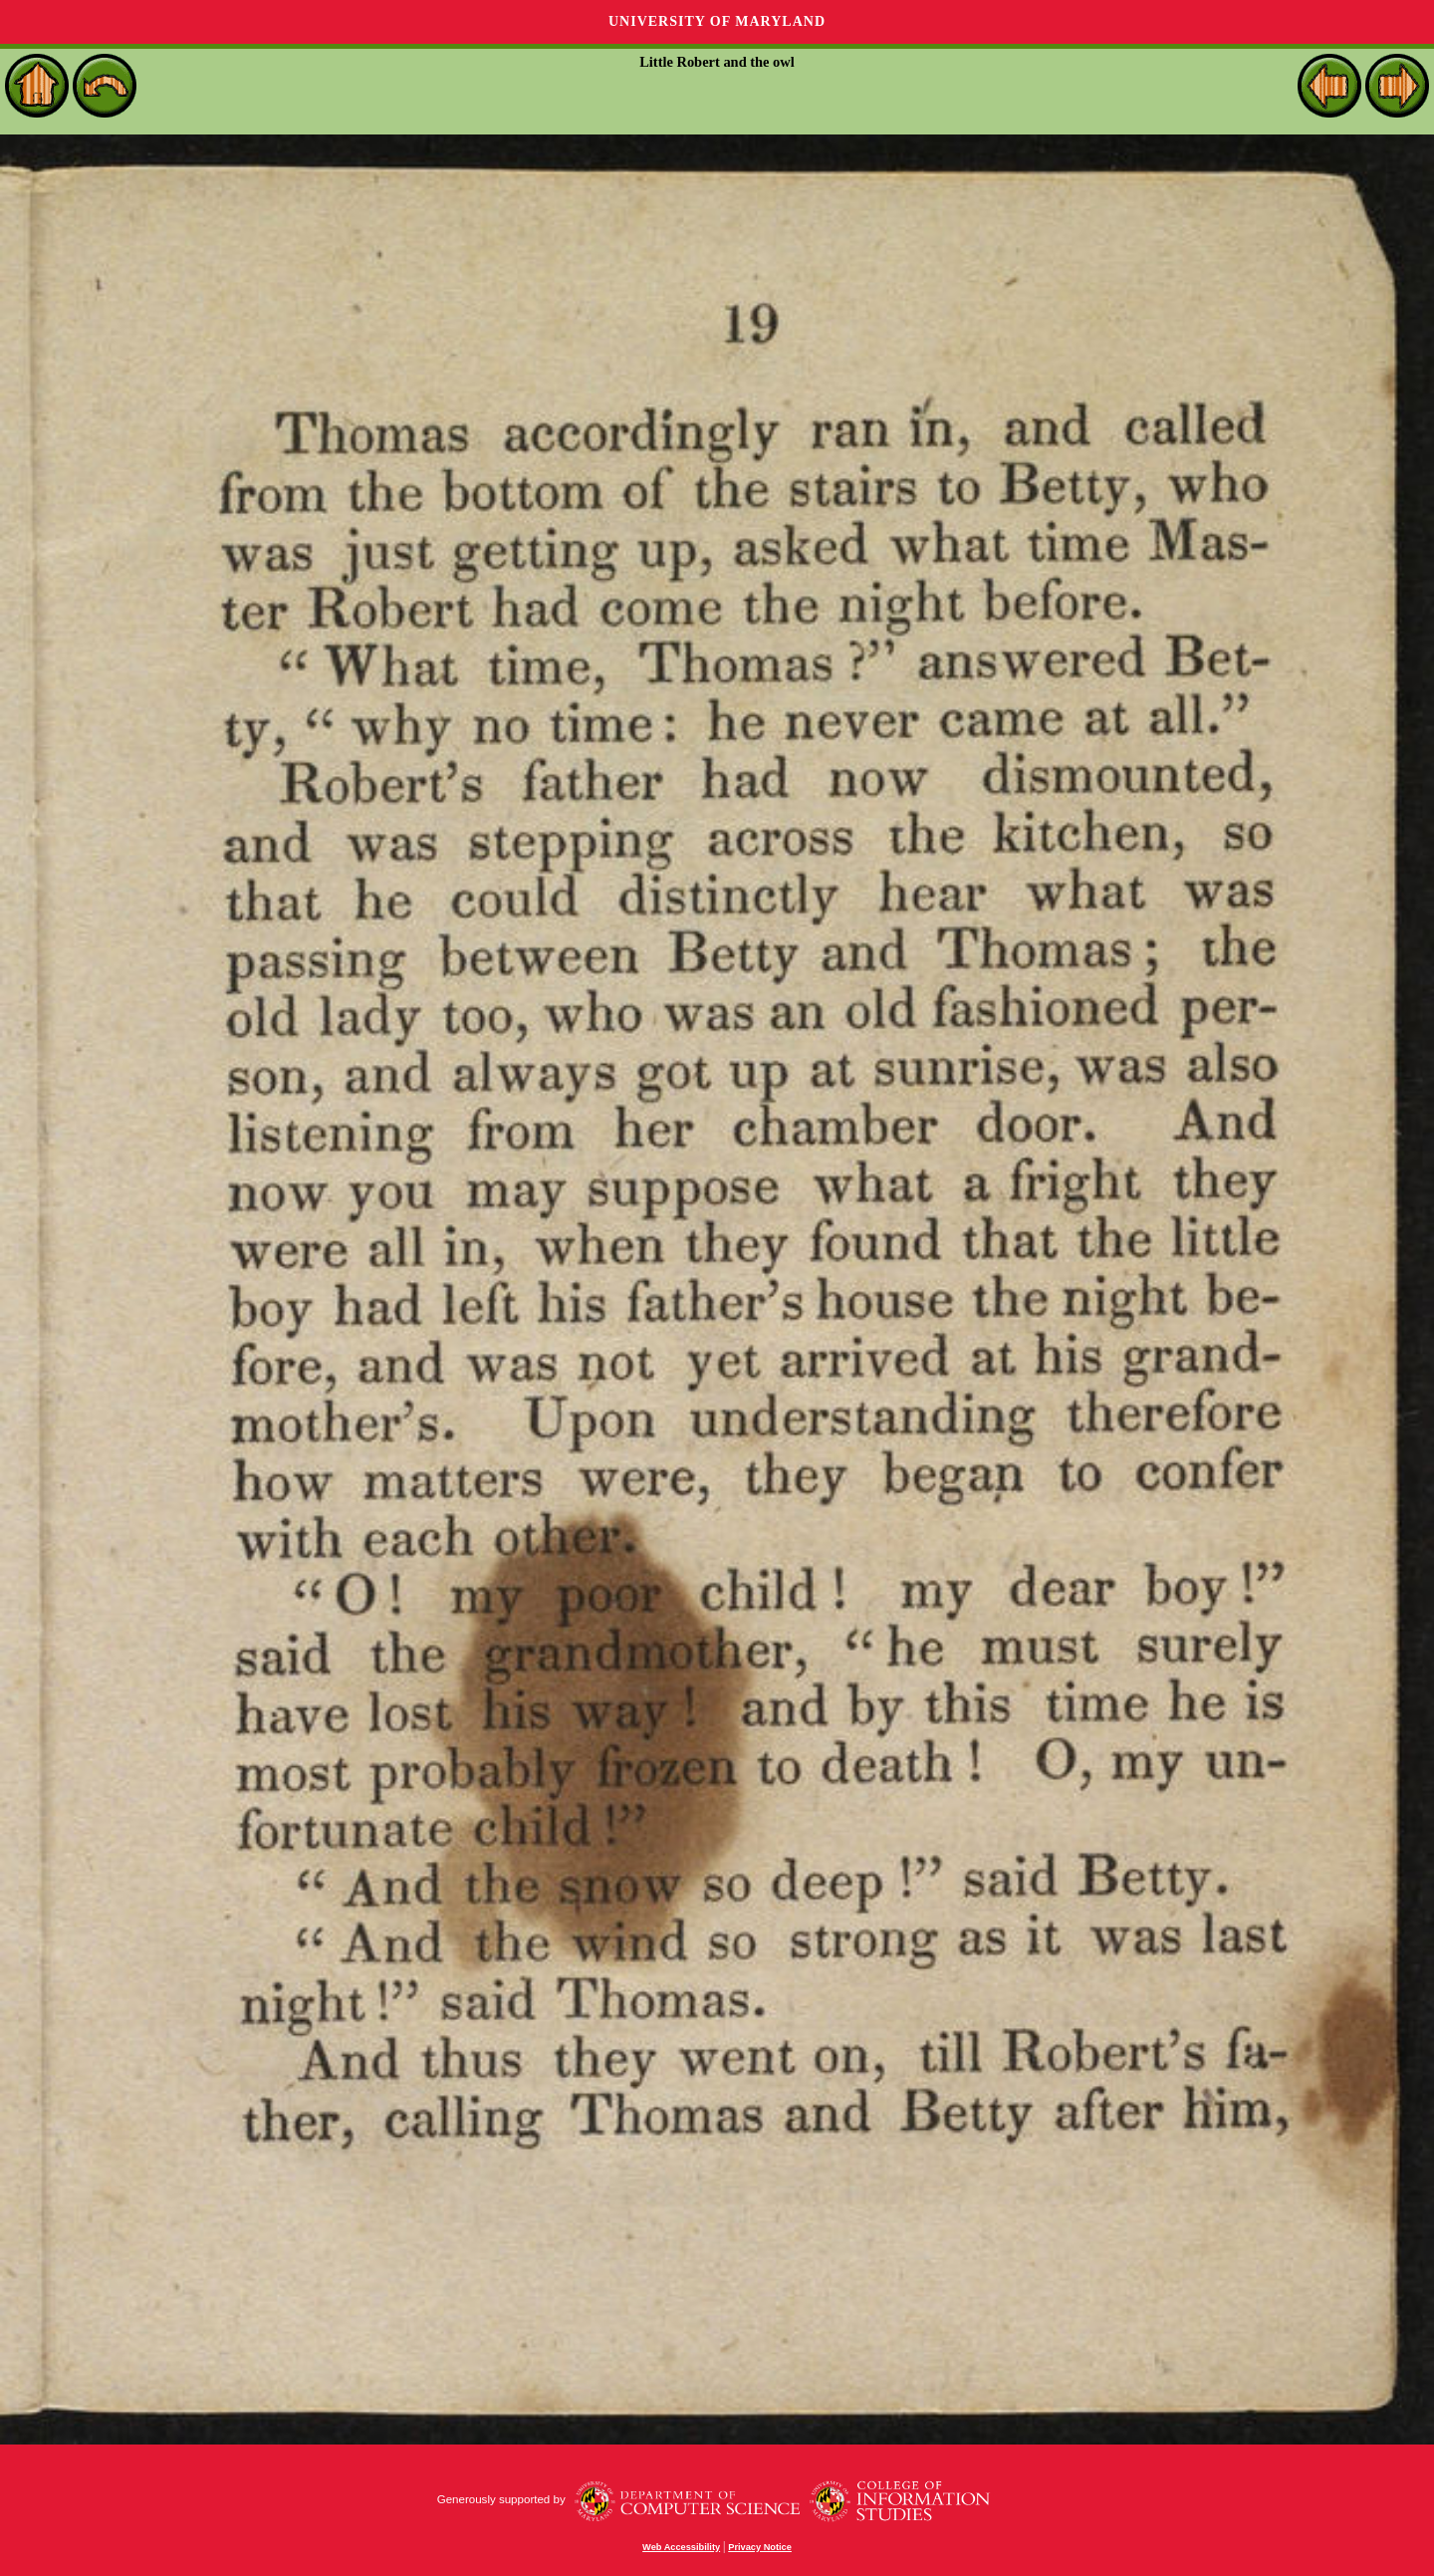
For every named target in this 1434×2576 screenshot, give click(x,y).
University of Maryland (717, 21)
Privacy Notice (760, 2547)
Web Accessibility (681, 2547)
